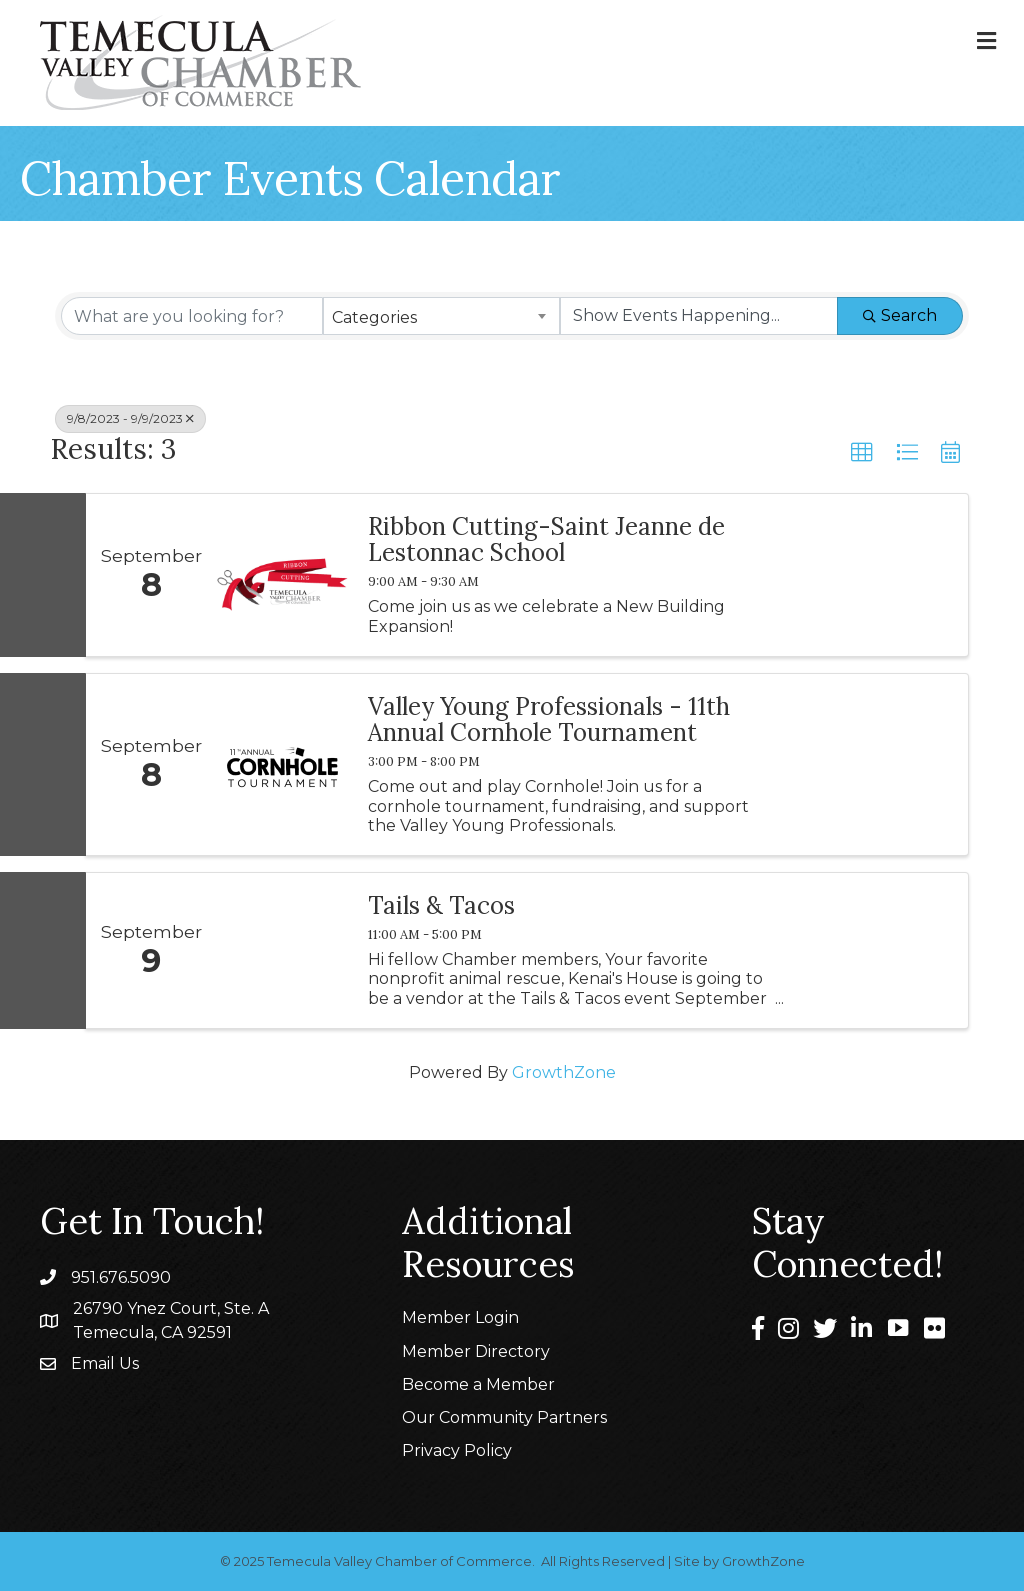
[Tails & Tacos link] (282, 950)
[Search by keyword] (192, 316)
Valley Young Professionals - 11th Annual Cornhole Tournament (549, 720)
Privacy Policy (457, 1450)
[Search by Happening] (699, 316)
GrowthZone (564, 1072)
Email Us (105, 1363)
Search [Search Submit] (900, 315)
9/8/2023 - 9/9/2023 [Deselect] (130, 418)
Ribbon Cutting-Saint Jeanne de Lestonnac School (546, 540)
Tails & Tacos (441, 906)
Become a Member (478, 1384)
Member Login (460, 1317)
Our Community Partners (504, 1417)
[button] (862, 453)
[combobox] (441, 316)
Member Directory (476, 1351)
